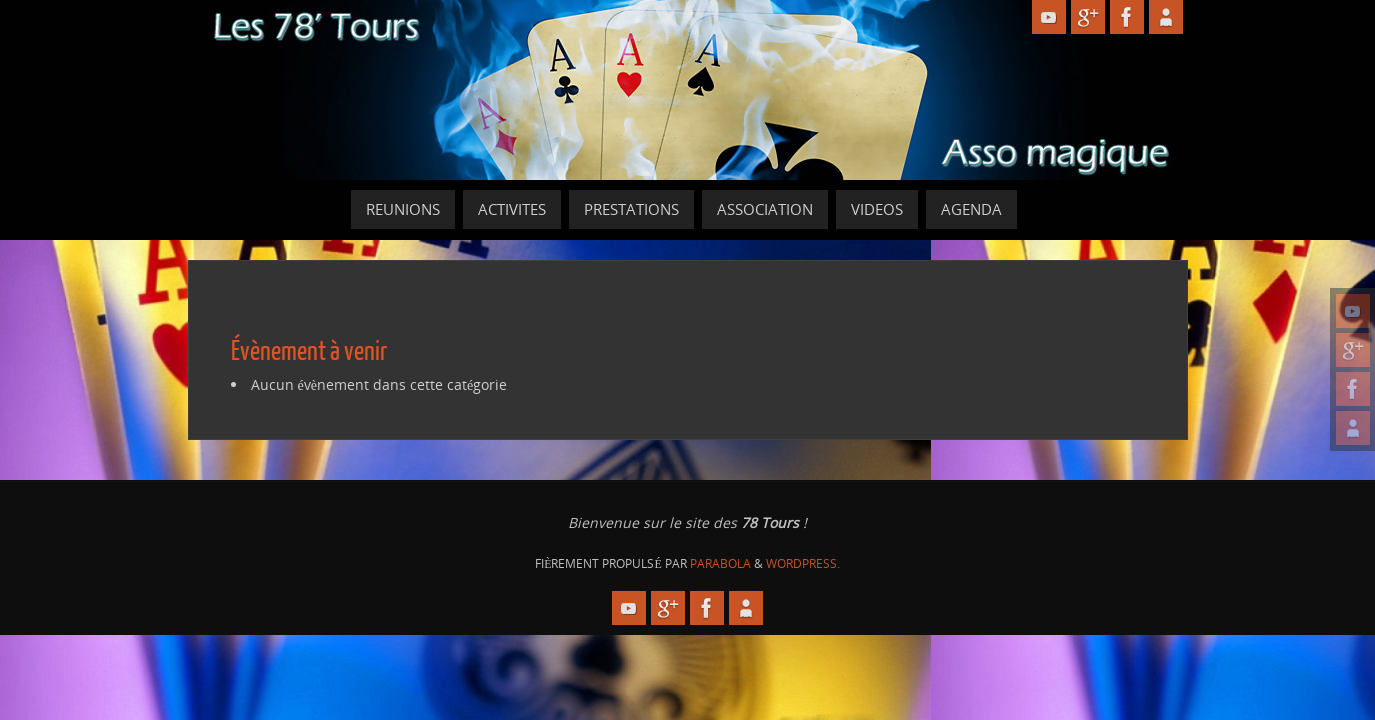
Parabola (720, 563)
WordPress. (803, 563)
